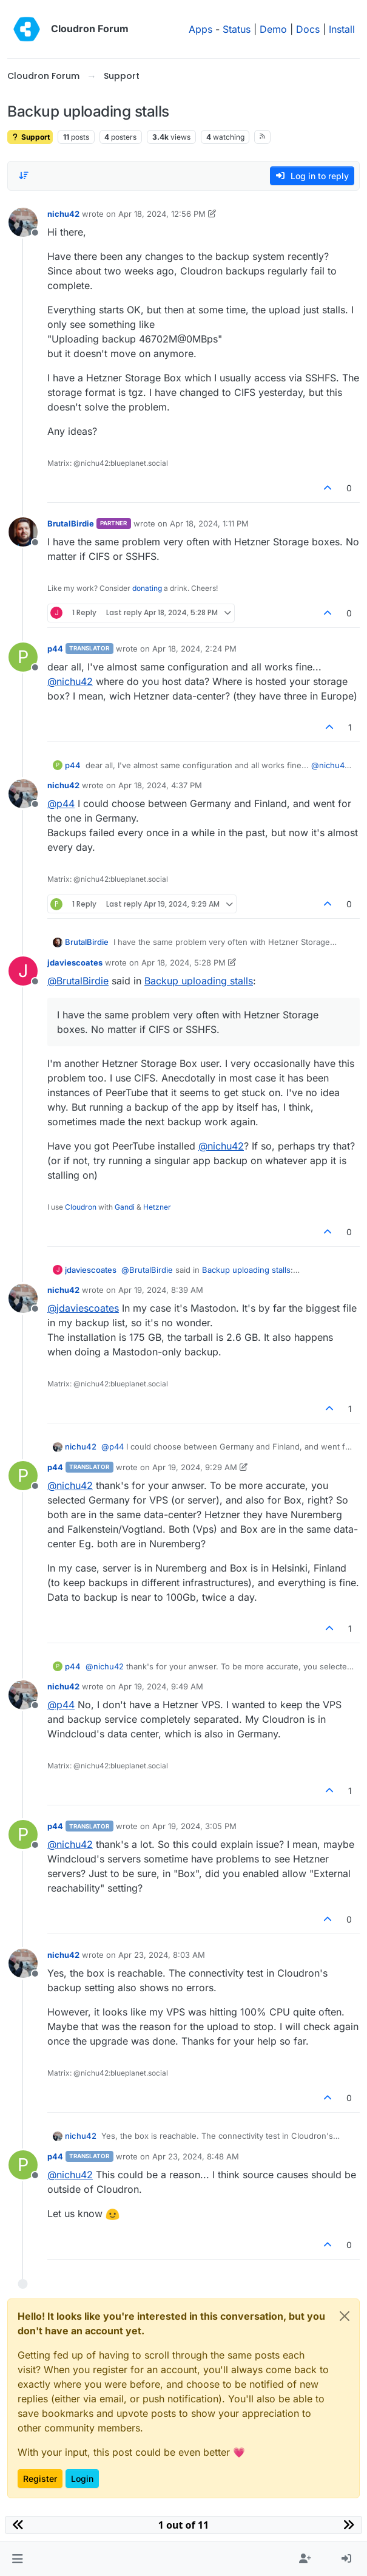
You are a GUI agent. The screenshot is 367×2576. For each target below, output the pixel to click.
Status (237, 29)
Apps (200, 29)
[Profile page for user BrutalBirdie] (23, 532)
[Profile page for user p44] (23, 657)
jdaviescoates (75, 962)
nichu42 (63, 214)
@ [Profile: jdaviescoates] (83, 1308)
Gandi (125, 1206)
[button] (17, 2559)
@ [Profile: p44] (61, 803)
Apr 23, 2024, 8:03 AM (161, 1955)
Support (30, 136)
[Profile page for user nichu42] (23, 222)
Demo (273, 29)
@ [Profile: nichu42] (70, 681)
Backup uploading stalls (198, 981)
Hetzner (157, 1206)
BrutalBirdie (70, 523)
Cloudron (80, 1206)
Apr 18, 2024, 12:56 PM (162, 214)
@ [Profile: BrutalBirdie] (78, 981)
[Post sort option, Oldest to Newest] (24, 175)
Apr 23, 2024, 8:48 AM (195, 2156)
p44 (55, 648)
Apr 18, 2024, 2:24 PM (194, 648)
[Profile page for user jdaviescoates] (23, 971)
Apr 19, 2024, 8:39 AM (160, 1290)
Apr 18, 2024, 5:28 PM (183, 962)
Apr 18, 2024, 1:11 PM (209, 523)
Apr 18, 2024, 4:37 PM (160, 785)
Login (82, 2478)
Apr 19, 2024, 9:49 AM (160, 1686)
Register (40, 2478)
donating (147, 588)
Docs (308, 29)
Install (342, 29)
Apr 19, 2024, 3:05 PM (194, 1826)
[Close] (344, 2316)
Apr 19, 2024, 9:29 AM (194, 1467)
